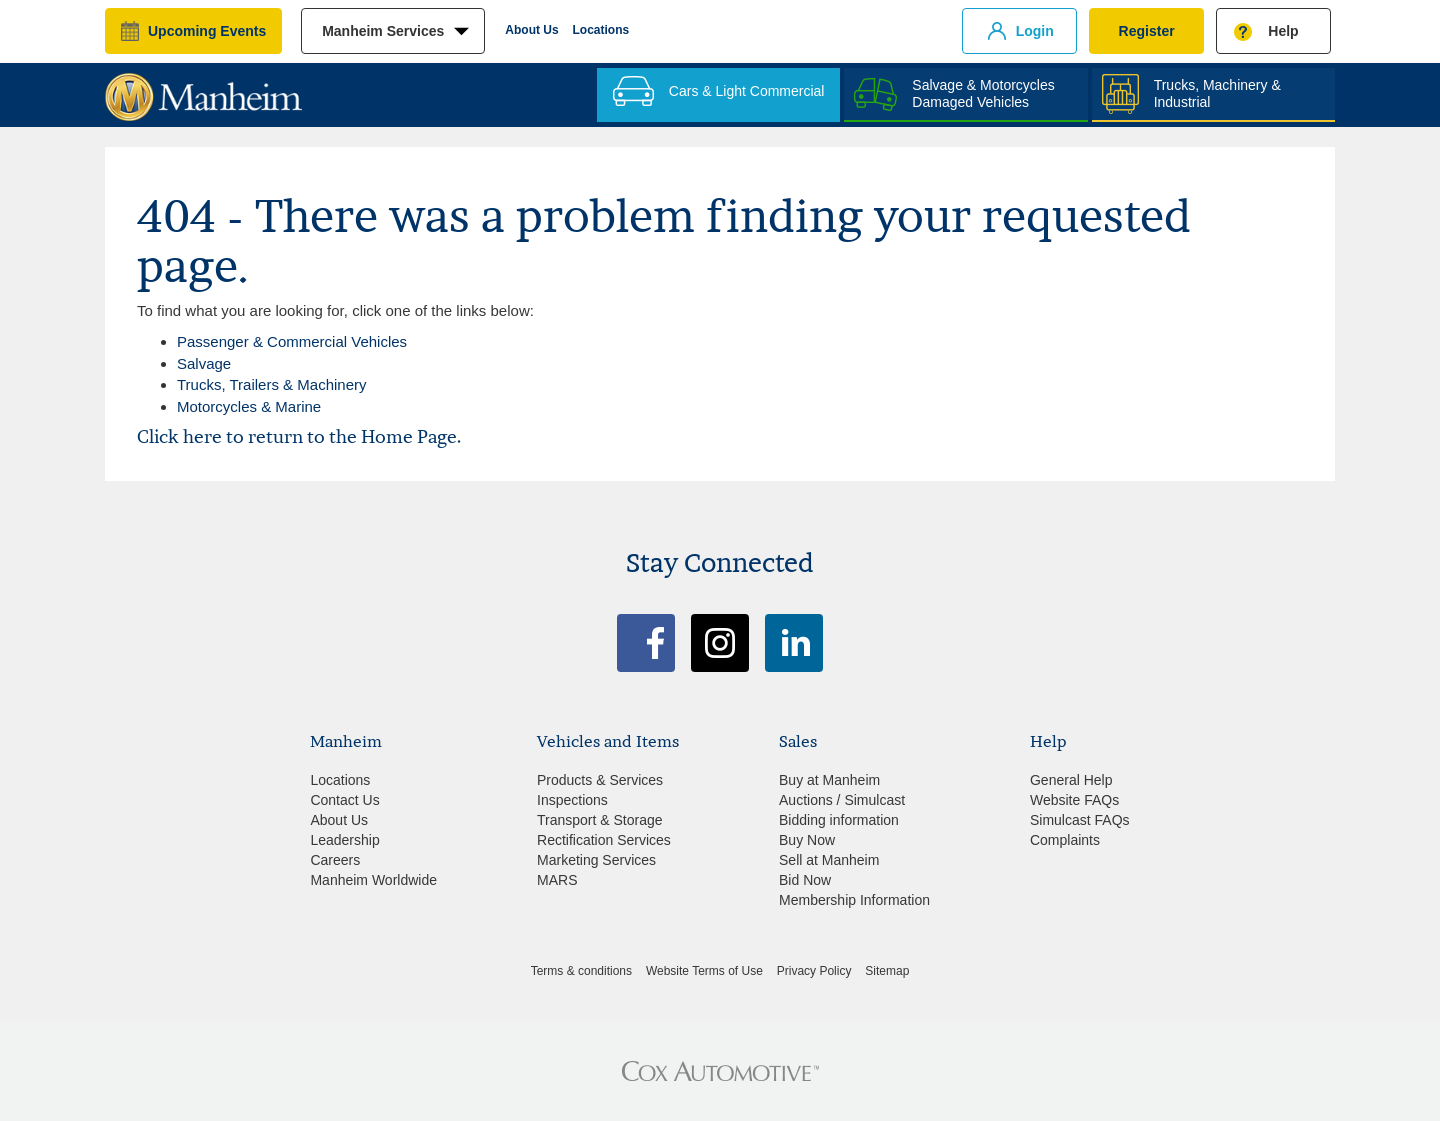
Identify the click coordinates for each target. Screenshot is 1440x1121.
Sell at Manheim (829, 860)
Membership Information (854, 900)
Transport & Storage (600, 820)
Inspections (572, 800)
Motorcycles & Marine (249, 406)
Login (1035, 31)
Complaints (1065, 840)
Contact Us (344, 800)
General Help (1071, 780)
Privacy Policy (814, 971)
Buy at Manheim (829, 780)
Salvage (204, 363)
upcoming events (207, 31)
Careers (335, 860)
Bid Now (805, 880)
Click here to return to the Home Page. (299, 436)
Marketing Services (596, 860)
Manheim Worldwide (373, 880)
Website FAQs (1074, 800)
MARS (557, 880)
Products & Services (600, 780)
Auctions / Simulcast (842, 800)
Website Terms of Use (704, 971)
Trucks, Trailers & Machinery (272, 384)
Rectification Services (604, 840)
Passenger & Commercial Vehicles (292, 341)
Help (1283, 31)
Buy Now (807, 840)
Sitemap (887, 971)
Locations (601, 30)
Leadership (344, 840)
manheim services (383, 31)
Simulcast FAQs (1080, 820)
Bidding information (839, 820)
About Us (531, 30)
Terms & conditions (581, 971)
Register (1147, 31)
